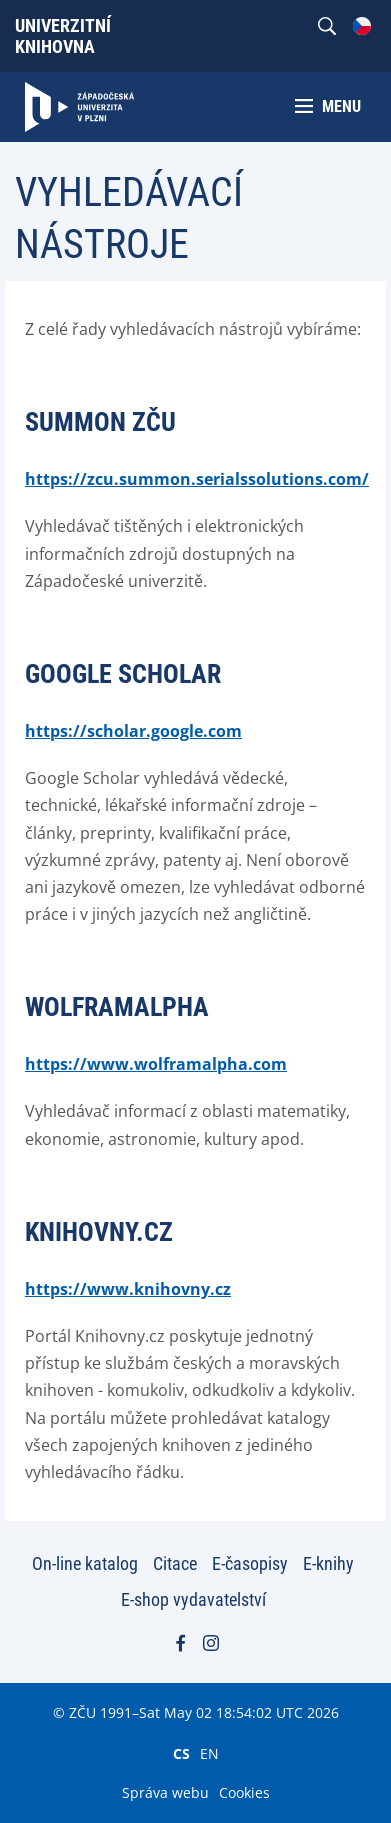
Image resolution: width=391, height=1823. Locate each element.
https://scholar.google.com (133, 731)
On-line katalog (85, 1563)
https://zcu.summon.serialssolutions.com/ (197, 479)
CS (181, 1753)
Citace (175, 1563)
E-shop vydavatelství (193, 1599)
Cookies (244, 1792)
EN (209, 1753)
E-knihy (328, 1563)
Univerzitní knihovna (63, 36)
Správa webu (165, 1792)
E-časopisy (250, 1563)
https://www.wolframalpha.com (156, 1064)
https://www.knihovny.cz (128, 1289)
